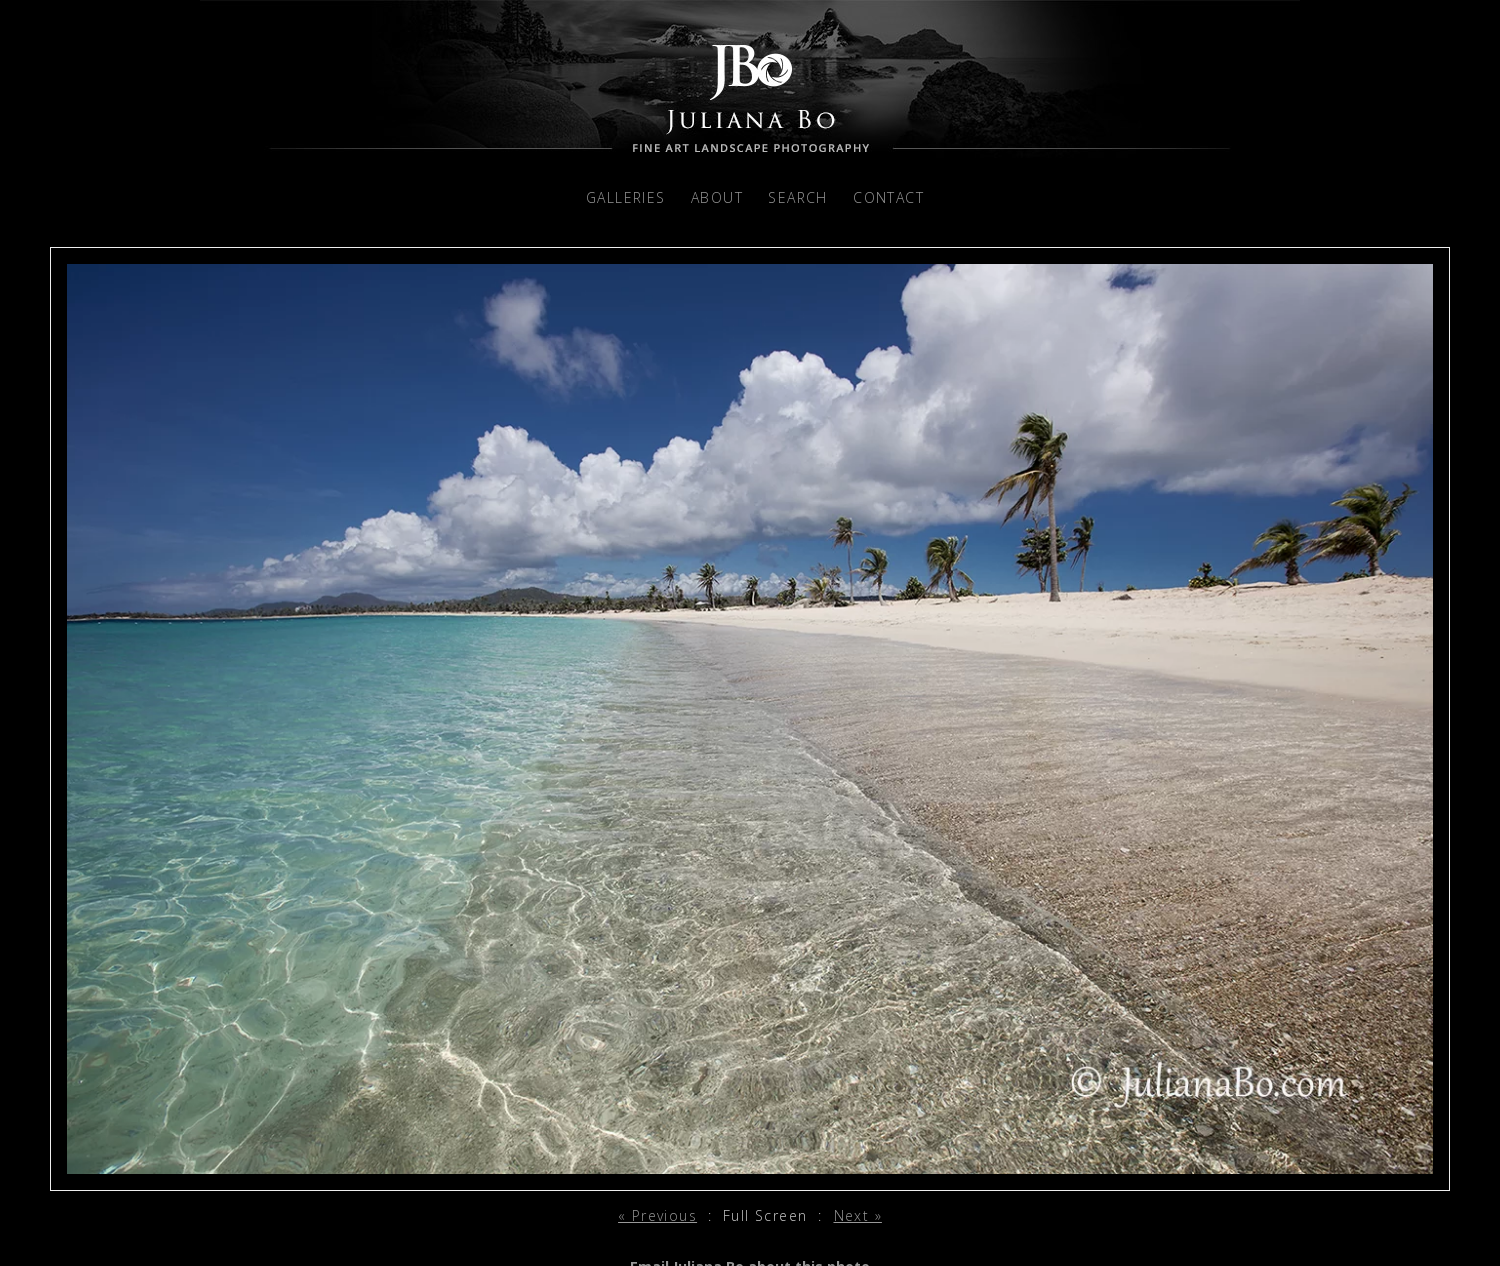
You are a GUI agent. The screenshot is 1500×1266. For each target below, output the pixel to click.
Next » (858, 1215)
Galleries (626, 197)
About (717, 197)
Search (797, 197)
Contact (888, 197)
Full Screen (765, 1215)
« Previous (657, 1215)
